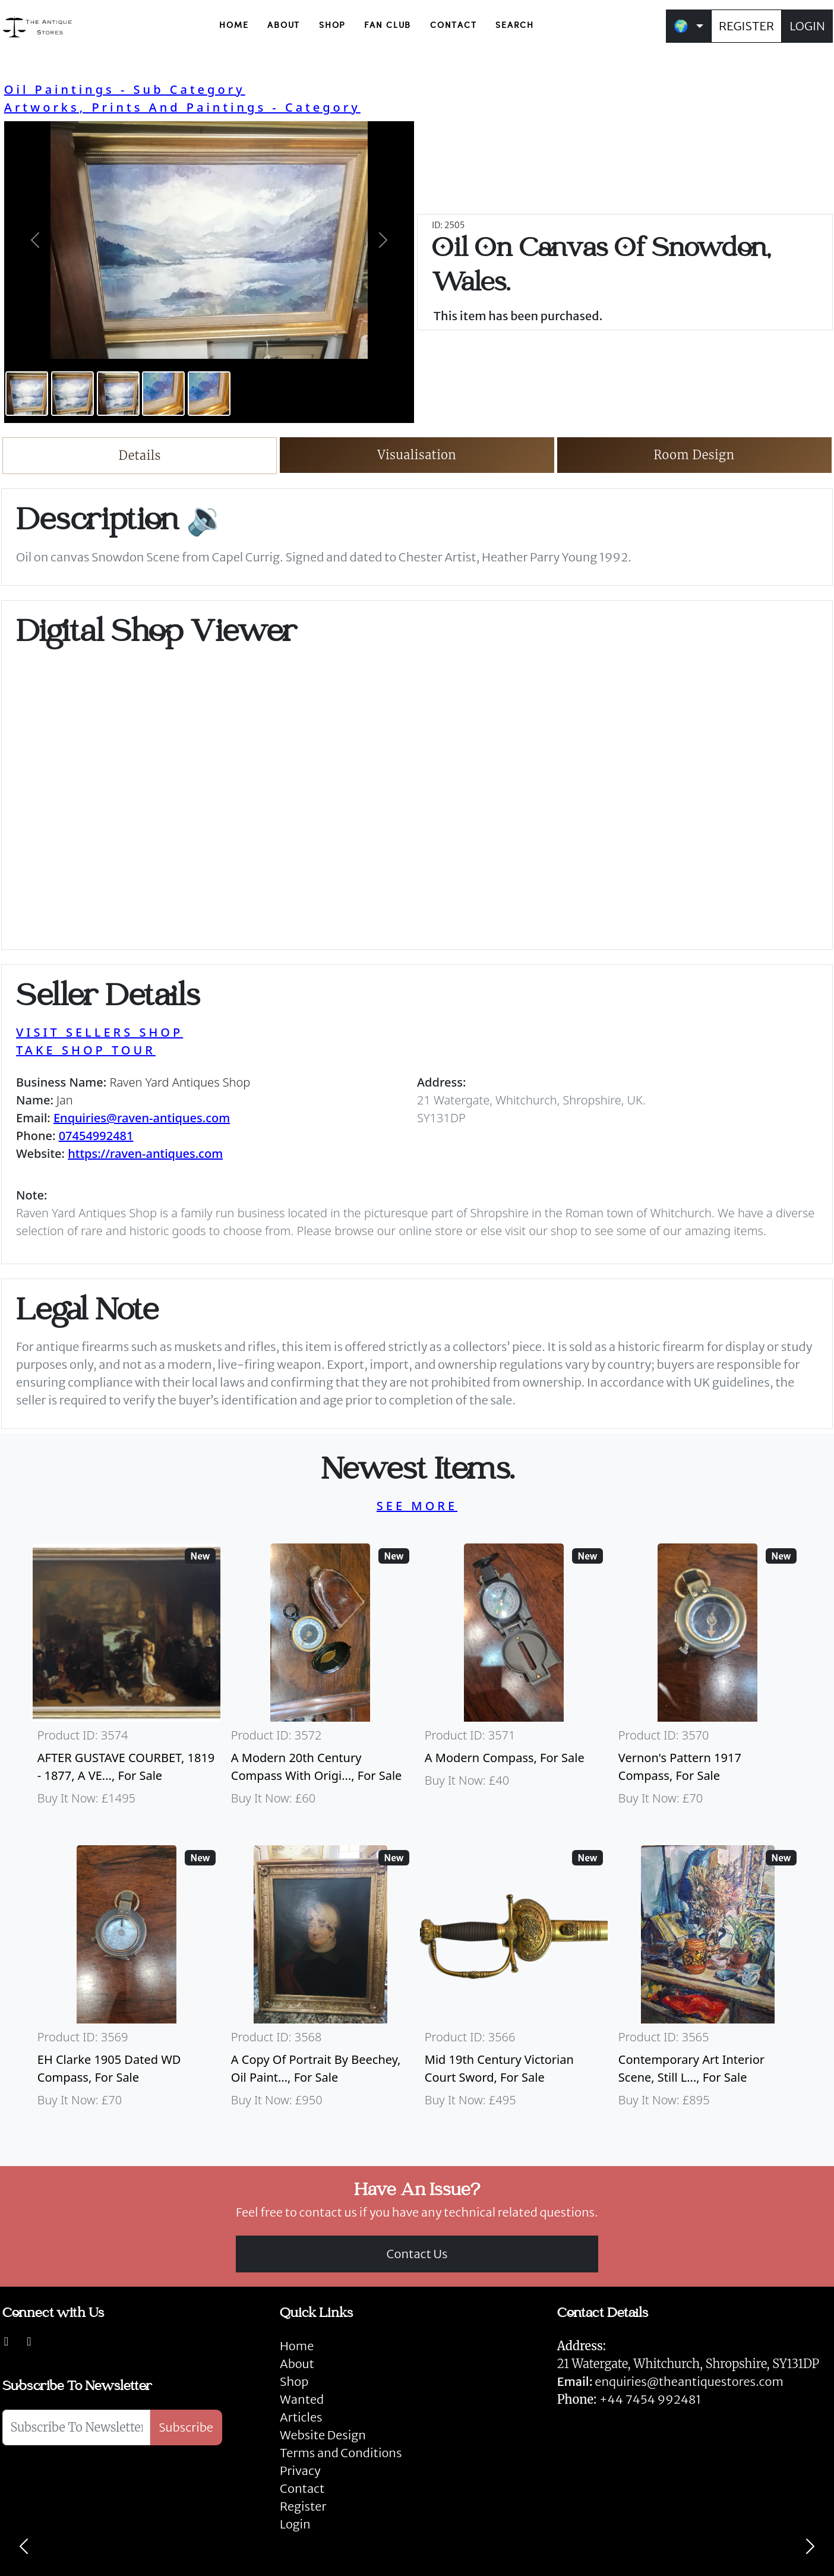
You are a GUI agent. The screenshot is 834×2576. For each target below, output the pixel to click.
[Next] (810, 2546)
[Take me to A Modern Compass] (514, 1680)
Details (140, 455)
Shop (294, 2381)
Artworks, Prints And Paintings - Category (182, 107)
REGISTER (746, 25)
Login (295, 2524)
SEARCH (514, 25)
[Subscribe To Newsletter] (76, 2427)
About (297, 2363)
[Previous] (24, 2546)
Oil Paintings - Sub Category (124, 89)
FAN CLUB (387, 25)
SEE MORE (417, 1506)
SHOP (332, 25)
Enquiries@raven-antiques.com (141, 1118)
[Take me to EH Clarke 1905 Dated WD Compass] (126, 1982)
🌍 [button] (681, 25)
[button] (35, 240)
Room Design (694, 454)
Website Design (323, 2434)
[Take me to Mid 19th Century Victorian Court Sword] (514, 1982)
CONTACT (453, 25)
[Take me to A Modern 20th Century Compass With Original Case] (320, 1680)
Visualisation (417, 454)
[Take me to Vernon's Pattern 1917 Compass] (707, 1680)
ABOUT (283, 25)
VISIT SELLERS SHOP (99, 1032)
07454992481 (96, 1136)
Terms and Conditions (341, 2452)
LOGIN (807, 25)
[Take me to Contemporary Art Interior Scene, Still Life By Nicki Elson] (707, 1982)
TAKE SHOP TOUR (86, 1050)
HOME (233, 25)
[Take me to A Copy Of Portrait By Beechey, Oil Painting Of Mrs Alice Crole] (320, 1982)
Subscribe (186, 2427)
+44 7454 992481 (650, 2399)
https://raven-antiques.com (145, 1153)
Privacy (300, 2470)
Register (303, 2506)
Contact (302, 2488)
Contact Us (417, 2253)
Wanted (302, 2399)
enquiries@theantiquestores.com (670, 2381)
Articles (301, 2417)
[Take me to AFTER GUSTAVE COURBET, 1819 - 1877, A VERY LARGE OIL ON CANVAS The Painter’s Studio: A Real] (126, 1680)
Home (297, 2345)
